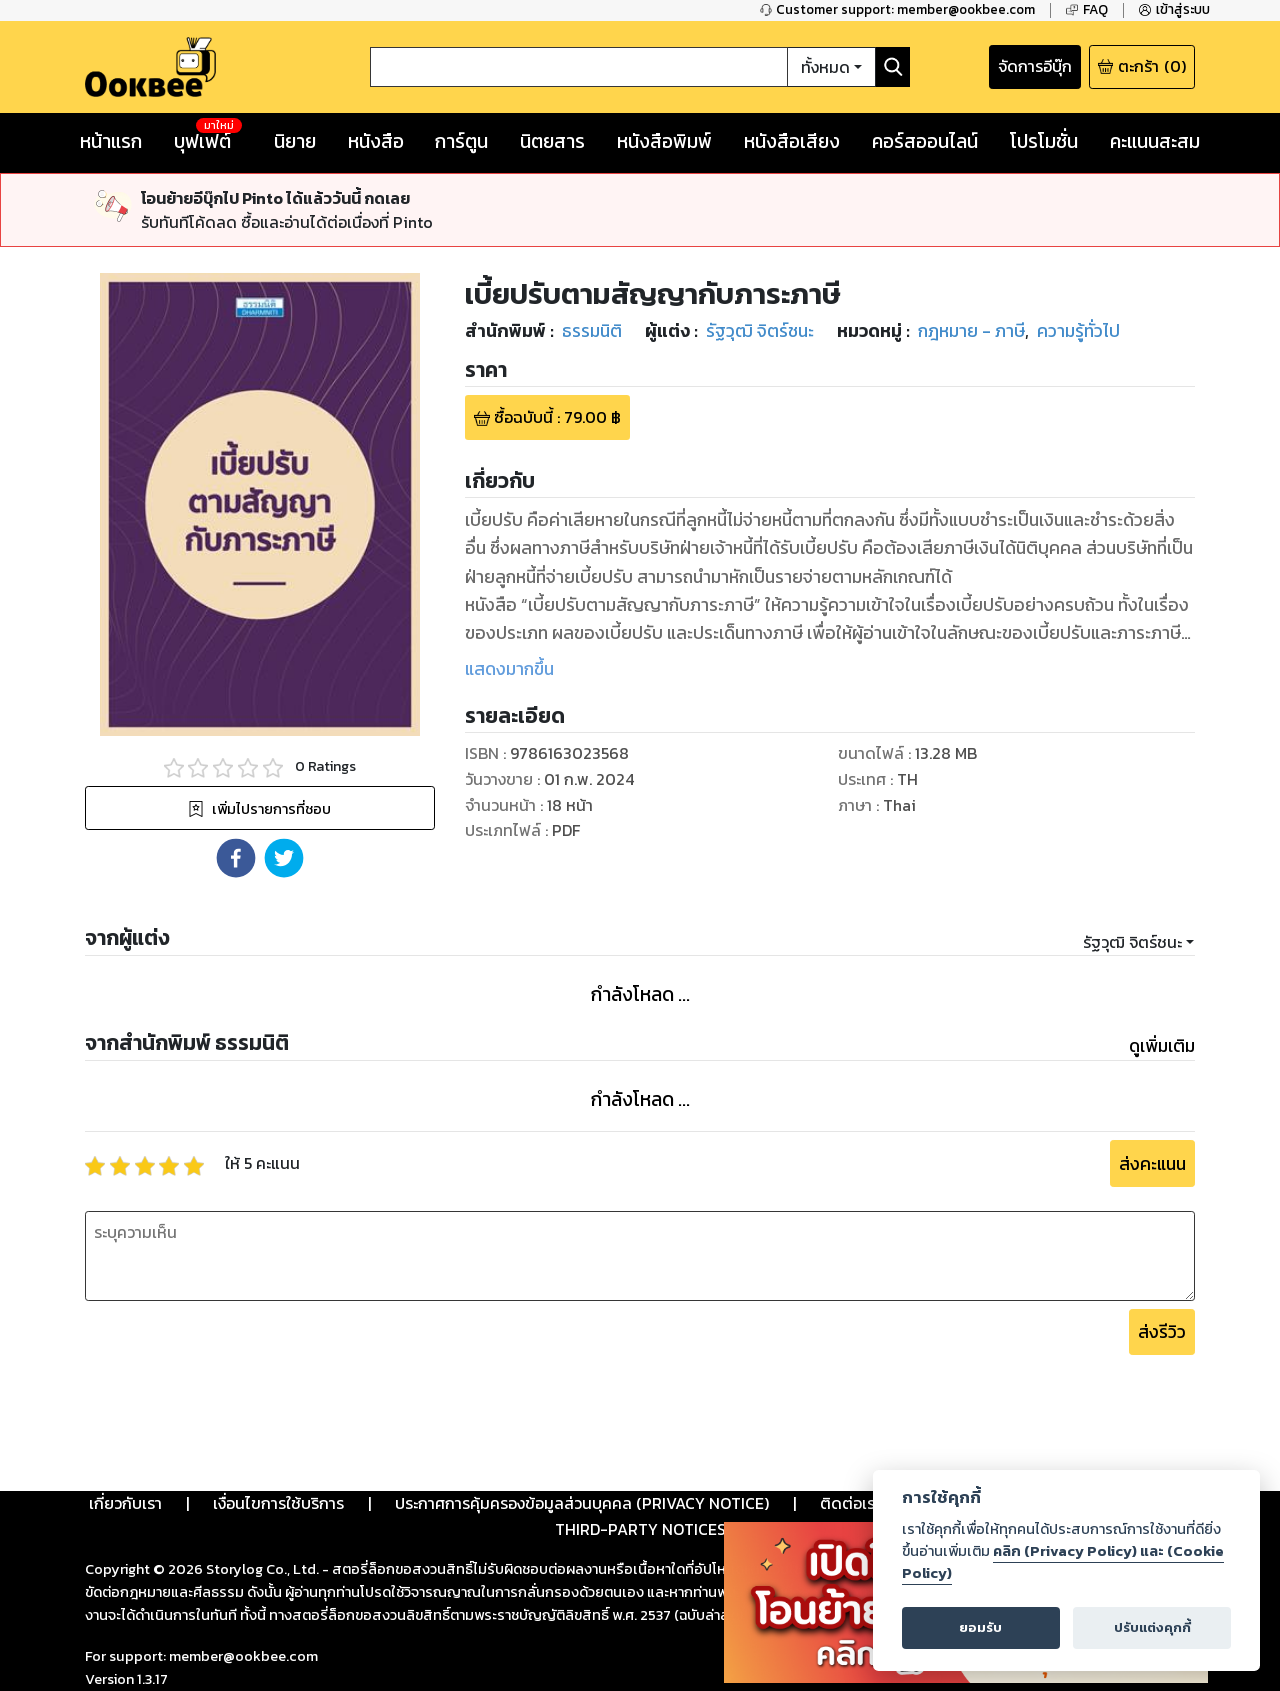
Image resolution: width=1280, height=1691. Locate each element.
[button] (236, 858)
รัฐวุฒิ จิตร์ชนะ (1132, 942)
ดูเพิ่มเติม (1162, 1046)
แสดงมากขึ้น (509, 669)
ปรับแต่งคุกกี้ (1152, 1627)
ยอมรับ (980, 1627)
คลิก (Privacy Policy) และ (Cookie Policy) (1063, 1562)
